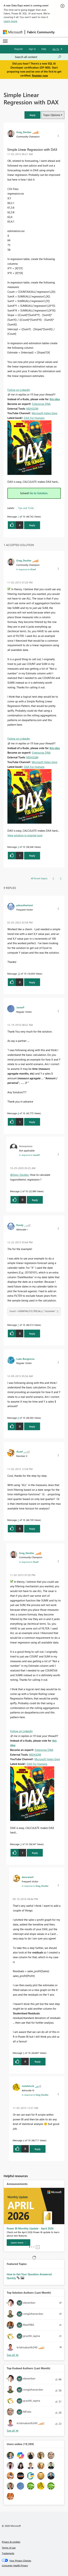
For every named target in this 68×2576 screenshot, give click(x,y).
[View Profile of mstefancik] (28, 2086)
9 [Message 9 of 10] (21, 1191)
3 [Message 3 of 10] (18, 846)
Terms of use (9, 2547)
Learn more (10, 21)
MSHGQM (32, 408)
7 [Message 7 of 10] (18, 1324)
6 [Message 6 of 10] (18, 1417)
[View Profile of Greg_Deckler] (23, 132)
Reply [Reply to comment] (32, 855)
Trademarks (8, 2553)
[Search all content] (38, 56)
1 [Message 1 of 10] (18, 516)
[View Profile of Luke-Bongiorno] (25, 1359)
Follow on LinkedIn (18, 390)
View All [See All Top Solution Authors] (13, 2355)
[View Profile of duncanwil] (28, 1877)
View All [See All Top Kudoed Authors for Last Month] (13, 2431)
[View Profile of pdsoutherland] (24, 905)
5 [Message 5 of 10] (23, 2052)
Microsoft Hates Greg (44, 413)
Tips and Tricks (26, 508)
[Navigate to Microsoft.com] (12, 32)
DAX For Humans (34, 418)
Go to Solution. (39, 493)
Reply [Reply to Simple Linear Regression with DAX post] (32, 525)
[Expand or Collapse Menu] (5, 41)
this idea (55, 399)
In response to (26, 569)
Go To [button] (56, 49)
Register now (40, 75)
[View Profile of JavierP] (20, 1007)
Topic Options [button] (51, 115)
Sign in (32, 48)
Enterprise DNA (41, 404)
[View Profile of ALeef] (19, 1451)
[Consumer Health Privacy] (34, 2565)
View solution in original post (24, 835)
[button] (32, 115)
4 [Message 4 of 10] (23, 2140)
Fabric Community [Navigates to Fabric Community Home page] (41, 32)
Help (43, 48)
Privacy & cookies (11, 2541)
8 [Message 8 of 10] (18, 1113)
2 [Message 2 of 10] (18, 1519)
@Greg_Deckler (19, 1175)
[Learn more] (18, 2242)
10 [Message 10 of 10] (19, 973)
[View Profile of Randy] (19, 1225)
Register (18, 48)
